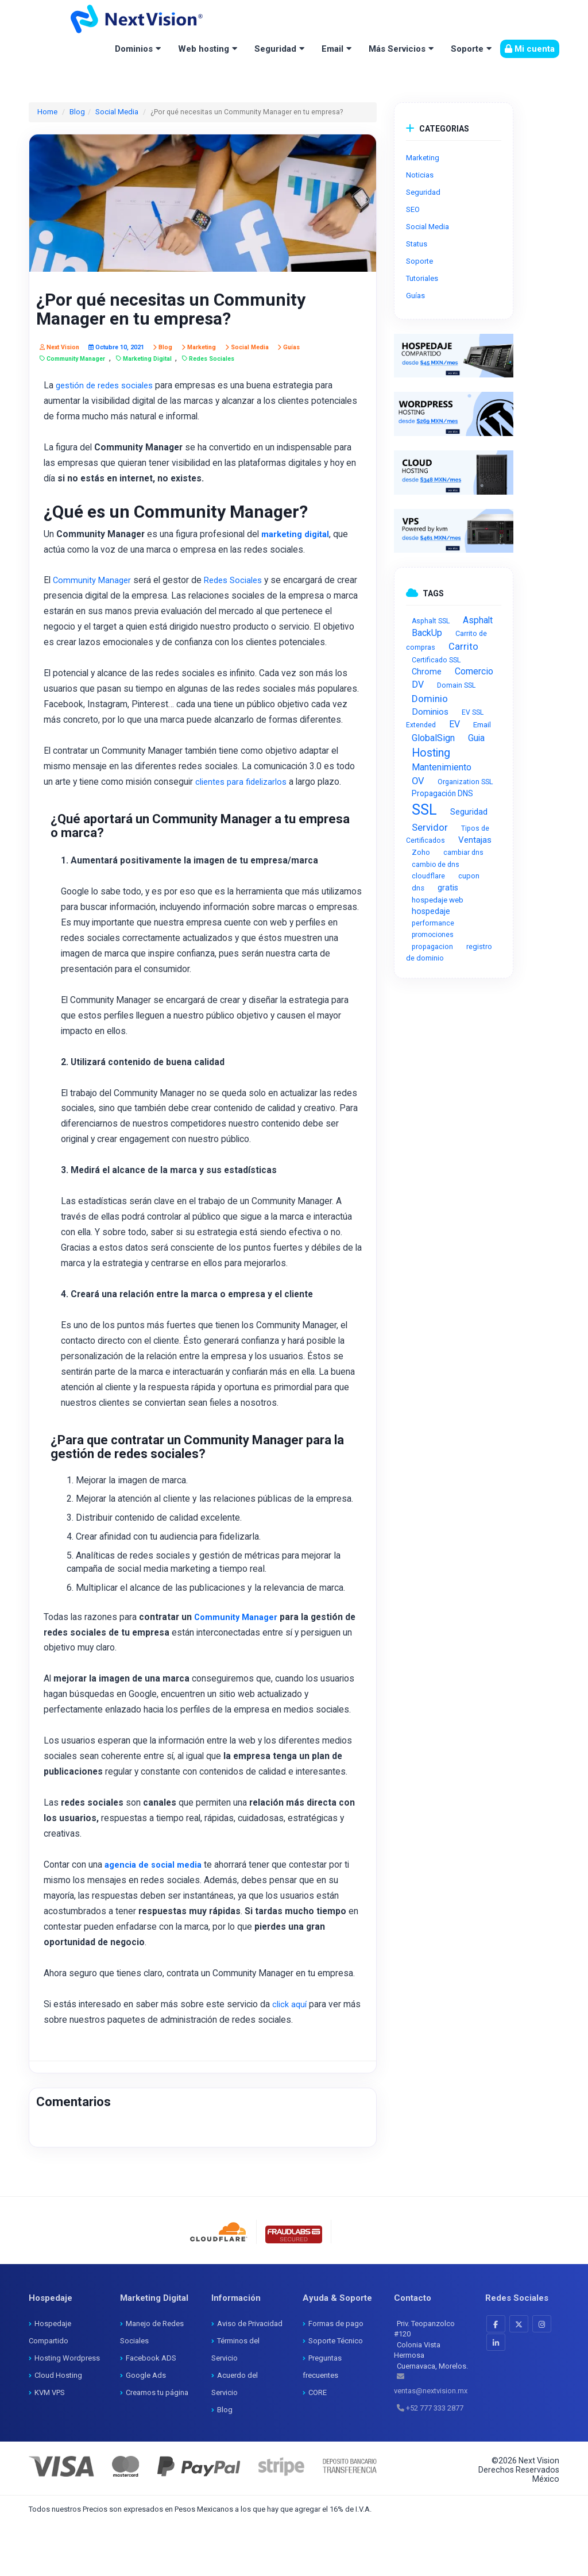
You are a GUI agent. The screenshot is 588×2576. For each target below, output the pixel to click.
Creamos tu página (157, 2445)
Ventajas (475, 840)
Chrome (427, 672)
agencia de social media (157, 1915)
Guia (476, 737)
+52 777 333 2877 (434, 2461)
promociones (433, 935)
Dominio (430, 698)
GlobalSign (433, 737)
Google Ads (146, 2428)
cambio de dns (435, 865)
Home (46, 111)
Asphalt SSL (431, 621)
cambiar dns (463, 853)
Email (332, 49)
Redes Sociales (241, 582)
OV (418, 781)
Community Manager (94, 582)
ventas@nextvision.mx (430, 2443)
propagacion (432, 946)
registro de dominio (449, 952)
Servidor (430, 827)
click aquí (293, 2056)
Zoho (421, 852)
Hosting (431, 752)
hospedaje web (437, 900)
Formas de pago (335, 2376)
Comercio (474, 671)
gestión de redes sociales (108, 384)
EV (454, 724)
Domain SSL (456, 685)
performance (433, 923)
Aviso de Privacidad (250, 2376)
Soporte (467, 49)
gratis (448, 887)
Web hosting (203, 49)
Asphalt (478, 620)
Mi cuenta (530, 49)
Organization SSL (465, 781)
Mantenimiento (441, 767)
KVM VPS (49, 2445)
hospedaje (431, 911)
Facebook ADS (151, 2411)
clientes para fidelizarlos (247, 818)
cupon (468, 875)
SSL (424, 809)
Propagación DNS (442, 793)
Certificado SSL (436, 660)
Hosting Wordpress (67, 2411)
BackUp (427, 632)
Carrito (463, 646)
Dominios (134, 49)
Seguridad (275, 49)
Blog (75, 111)
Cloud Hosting (58, 2428)
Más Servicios (397, 49)
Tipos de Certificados (447, 834)
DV (418, 684)
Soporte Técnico (335, 2393)
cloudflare (428, 876)
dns (418, 888)
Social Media (113, 111)
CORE (317, 2445)
